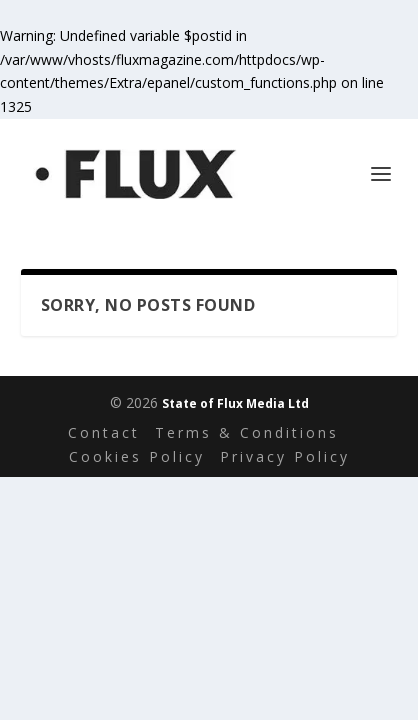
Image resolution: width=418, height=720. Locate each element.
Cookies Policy (137, 456)
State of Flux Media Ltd (235, 403)
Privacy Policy (285, 456)
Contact (104, 432)
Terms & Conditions (247, 432)
